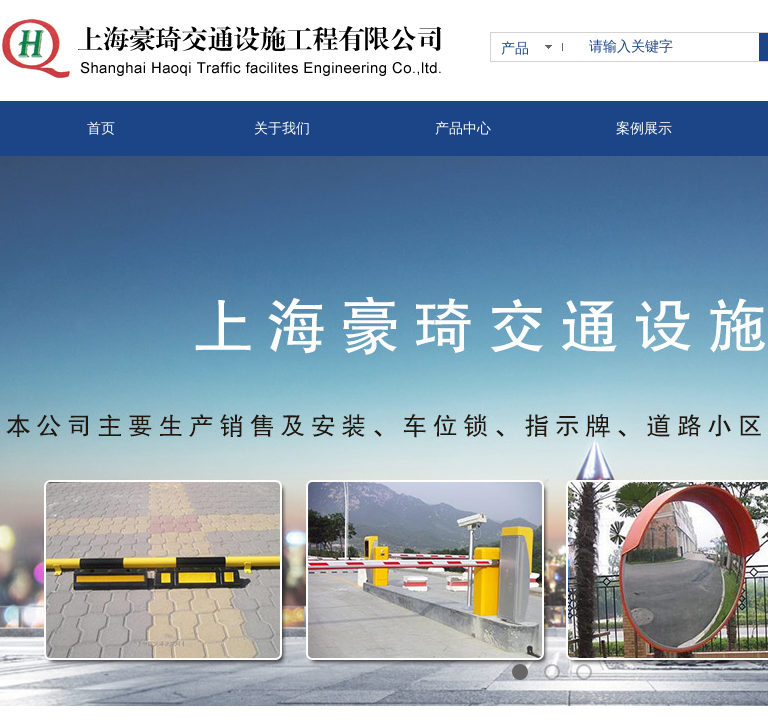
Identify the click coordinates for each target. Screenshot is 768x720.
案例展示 (644, 128)
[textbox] (670, 47)
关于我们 (282, 128)
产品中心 (463, 128)
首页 (101, 128)
